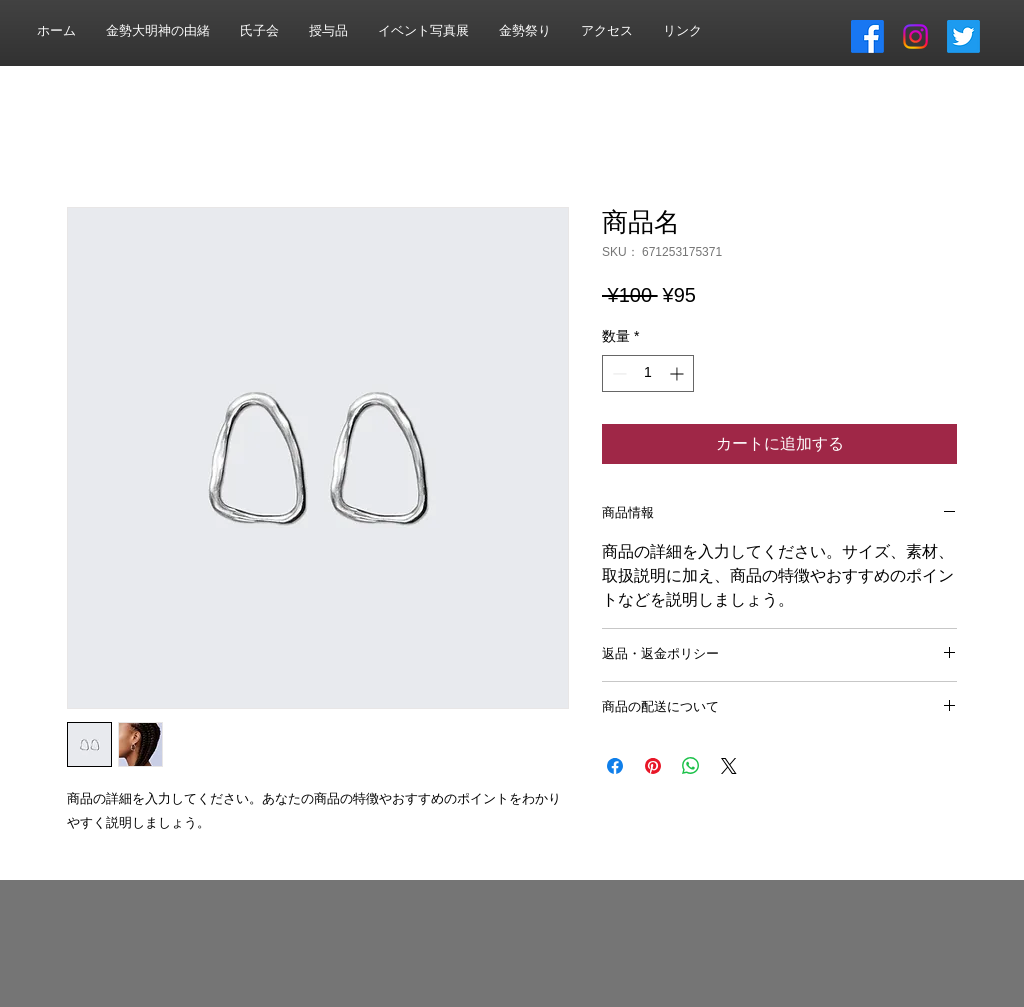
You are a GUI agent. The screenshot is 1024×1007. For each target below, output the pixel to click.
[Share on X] (729, 766)
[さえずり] (963, 36)
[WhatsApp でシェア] (691, 766)
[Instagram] (915, 36)
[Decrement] (617, 373)
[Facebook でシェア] (615, 766)
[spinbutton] (648, 373)
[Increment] (678, 373)
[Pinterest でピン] (653, 766)
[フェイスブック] (867, 36)
